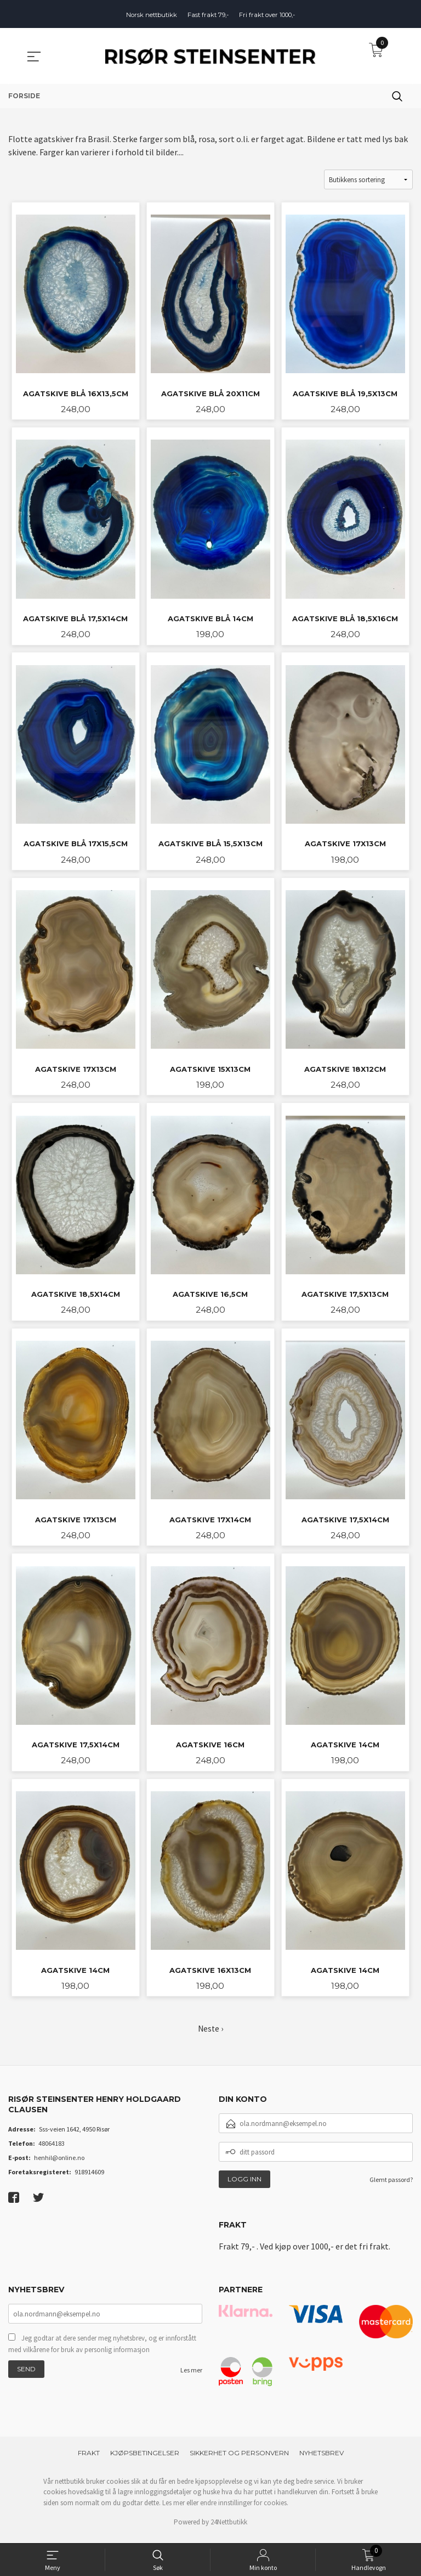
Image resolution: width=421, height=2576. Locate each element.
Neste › (210, 2035)
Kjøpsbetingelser (144, 2459)
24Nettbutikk (228, 2529)
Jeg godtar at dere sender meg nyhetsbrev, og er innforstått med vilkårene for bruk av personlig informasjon (102, 2352)
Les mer (191, 2378)
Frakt (89, 2459)
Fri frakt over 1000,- (267, 15)
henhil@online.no (59, 2164)
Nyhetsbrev (321, 2459)
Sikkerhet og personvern (239, 2459)
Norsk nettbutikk (151, 15)
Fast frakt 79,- (208, 15)
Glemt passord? (391, 2187)
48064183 (51, 2150)
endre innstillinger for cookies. (244, 2509)
